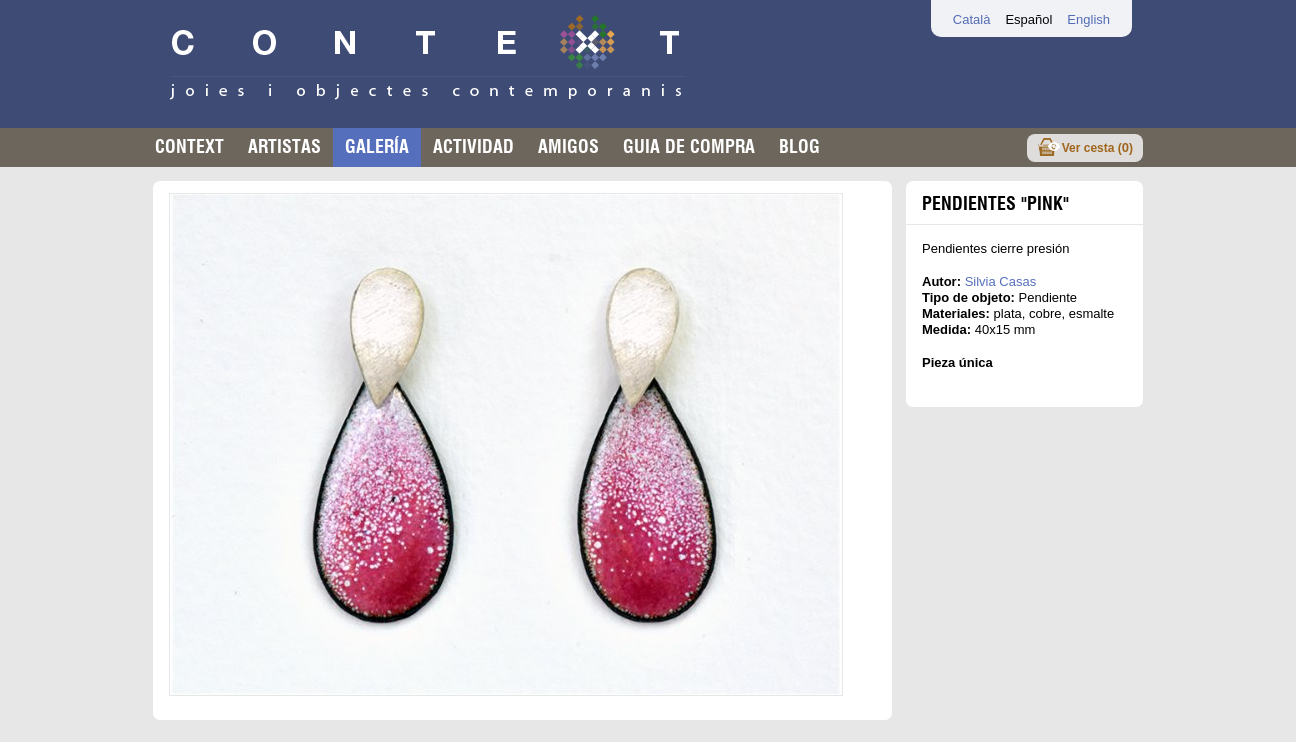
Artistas (284, 146)
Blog (799, 146)
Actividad (473, 146)
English (1088, 19)
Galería (377, 146)
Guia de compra (689, 146)
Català (972, 19)
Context (189, 146)
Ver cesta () (1097, 147)
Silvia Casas (1001, 281)
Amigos (568, 146)
